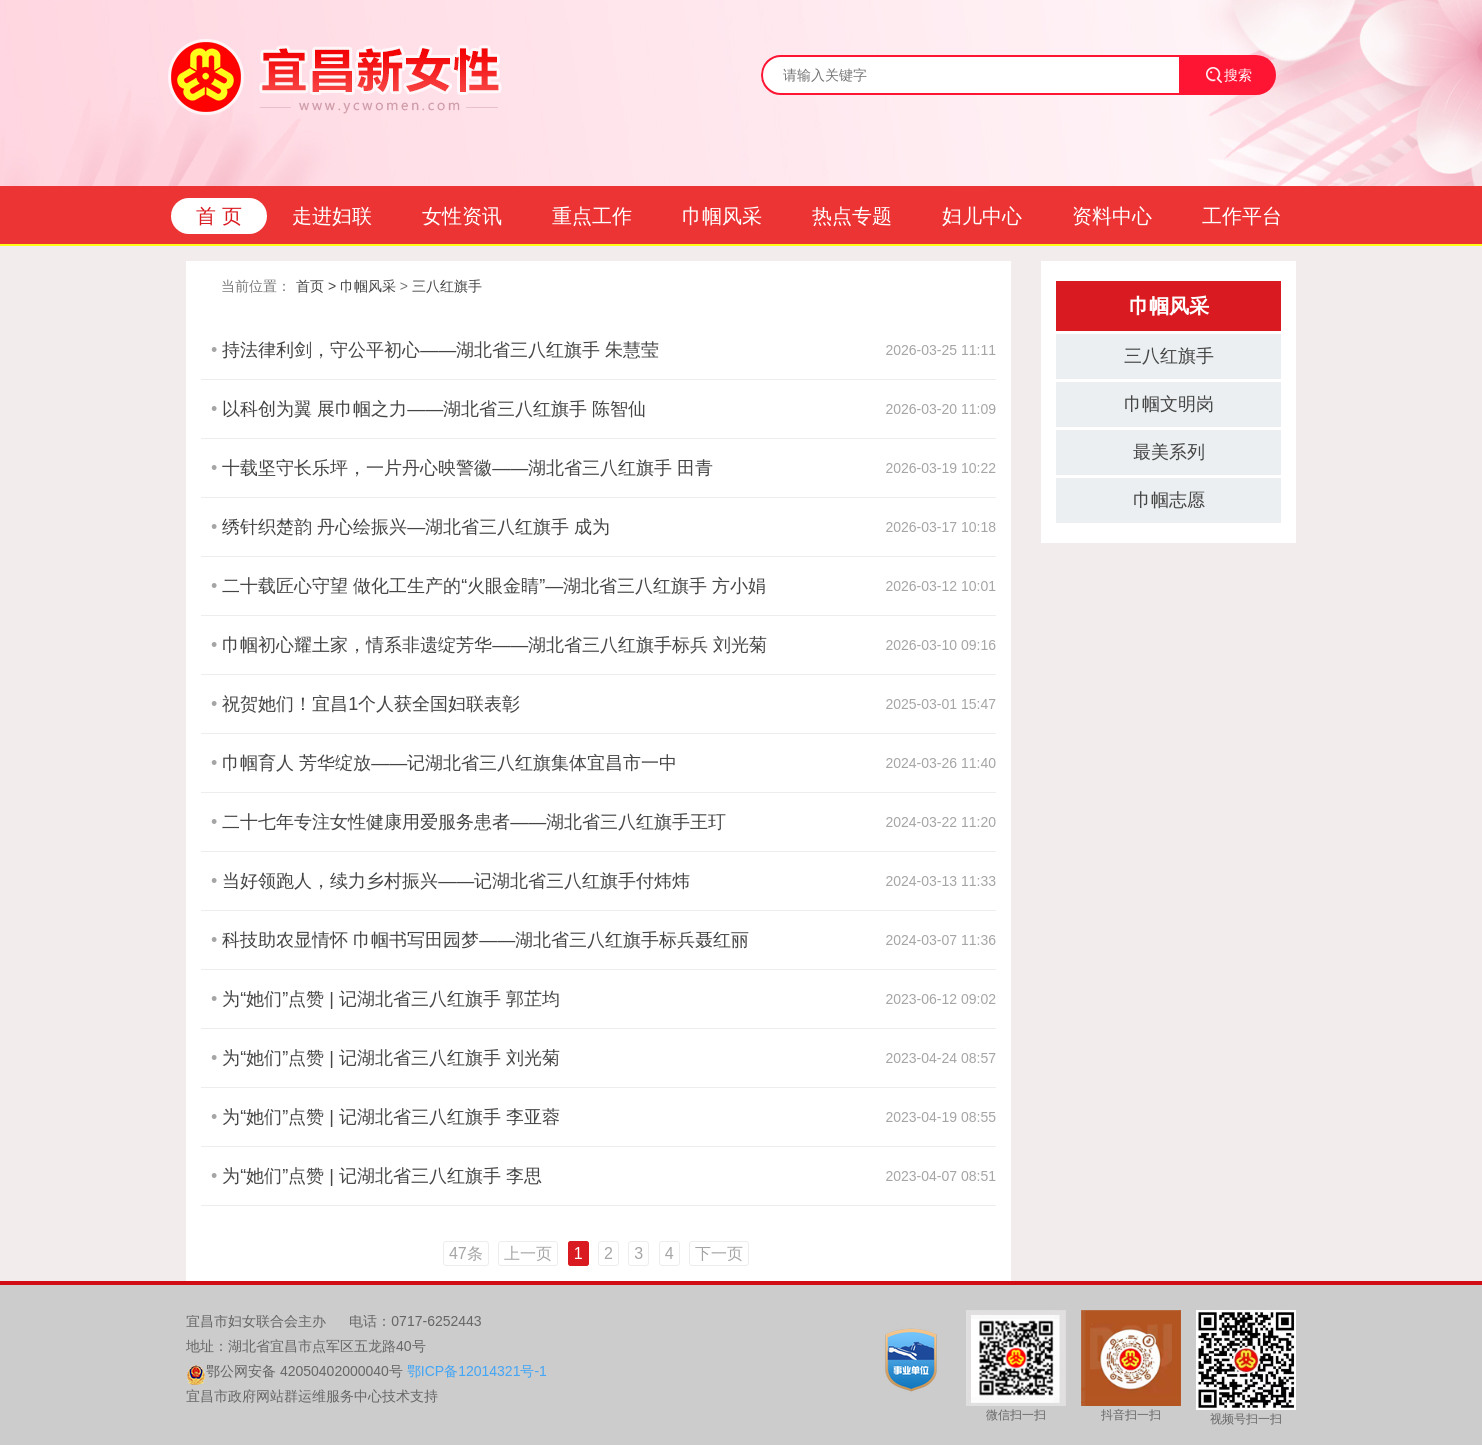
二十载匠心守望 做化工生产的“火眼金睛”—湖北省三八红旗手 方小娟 (494, 586)
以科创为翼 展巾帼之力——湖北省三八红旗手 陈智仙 (434, 409)
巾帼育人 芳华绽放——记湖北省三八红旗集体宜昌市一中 (449, 763)
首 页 (219, 216)
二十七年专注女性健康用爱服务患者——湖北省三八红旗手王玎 (474, 822)
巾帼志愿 (1169, 500)
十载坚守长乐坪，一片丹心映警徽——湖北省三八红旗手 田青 (467, 468)
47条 (466, 1253)
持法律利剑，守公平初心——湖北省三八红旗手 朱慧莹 (440, 350)
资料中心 (1112, 216)
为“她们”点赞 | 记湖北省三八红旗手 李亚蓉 (391, 1117)
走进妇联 (332, 216)
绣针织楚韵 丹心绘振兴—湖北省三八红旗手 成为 (416, 527)
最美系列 (1169, 452)
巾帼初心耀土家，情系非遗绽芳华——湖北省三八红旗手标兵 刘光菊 (494, 645)
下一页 (719, 1253)
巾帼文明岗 (1169, 404)
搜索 (1228, 75)
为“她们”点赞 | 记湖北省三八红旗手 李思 (382, 1176)
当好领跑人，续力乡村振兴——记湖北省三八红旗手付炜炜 (456, 881)
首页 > (316, 286)
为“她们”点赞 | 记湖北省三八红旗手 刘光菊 (391, 1058)
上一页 (528, 1253)
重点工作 (592, 216)
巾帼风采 (722, 216)
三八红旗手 (447, 286)
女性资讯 (462, 216)
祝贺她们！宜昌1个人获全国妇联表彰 (371, 704)
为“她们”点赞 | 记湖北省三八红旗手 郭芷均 (391, 999)
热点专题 (852, 216)
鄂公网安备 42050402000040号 (304, 1371)
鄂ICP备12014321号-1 (477, 1371)
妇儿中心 (982, 216)
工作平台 (1242, 216)
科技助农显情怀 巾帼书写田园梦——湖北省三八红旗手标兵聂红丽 (485, 940)
